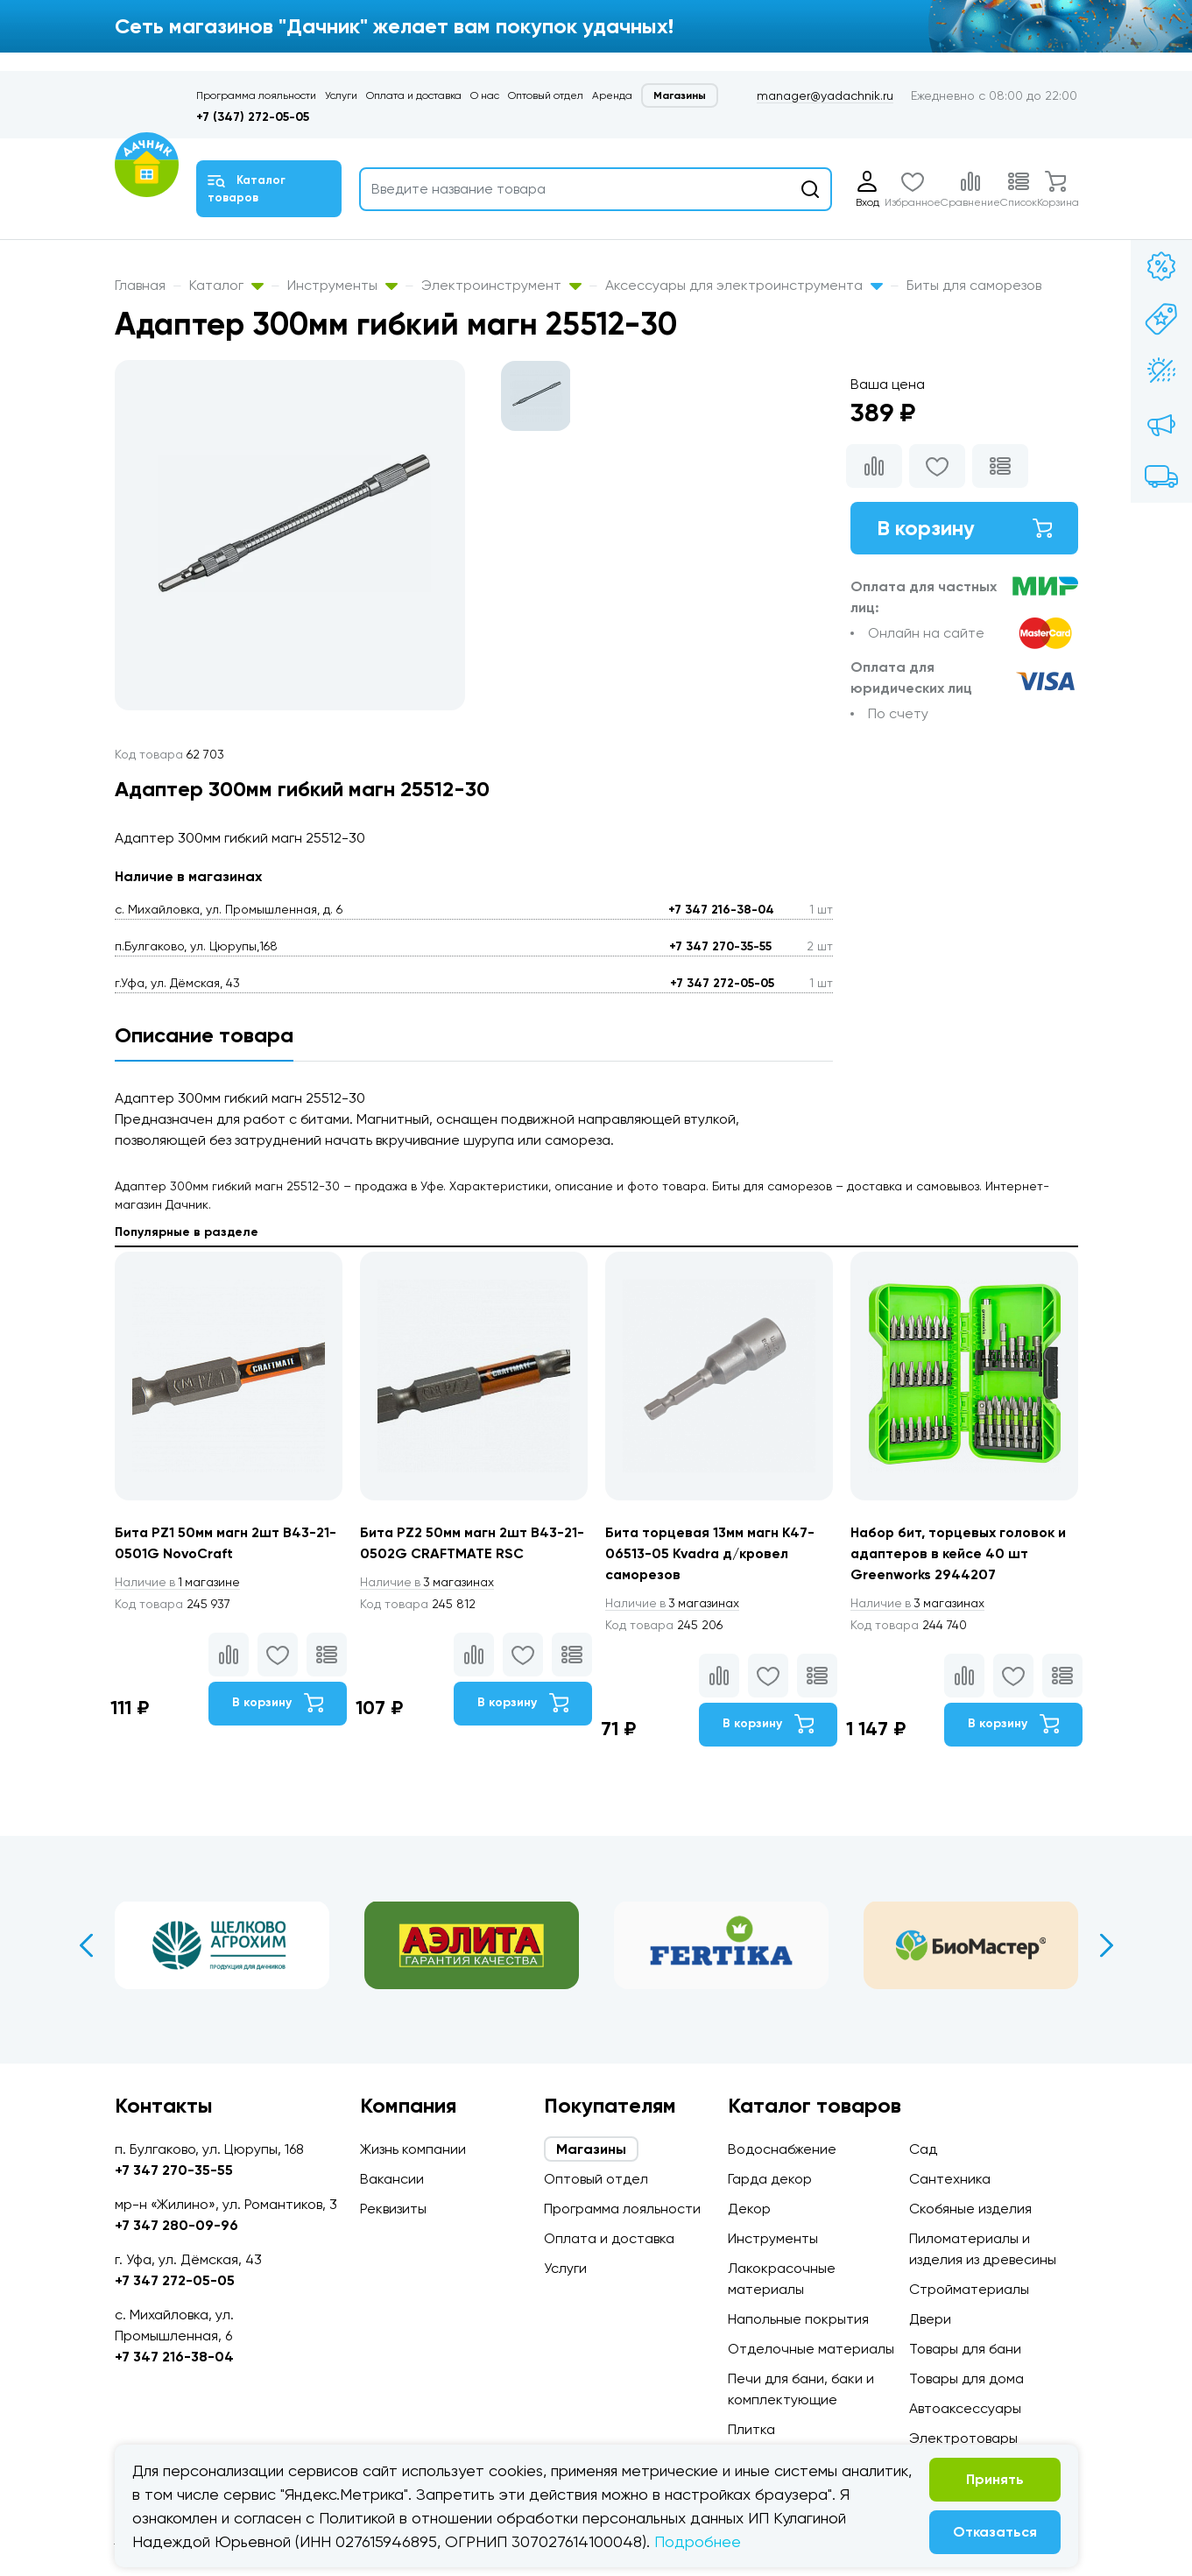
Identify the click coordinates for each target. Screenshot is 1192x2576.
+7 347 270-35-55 (720, 946)
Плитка (751, 2429)
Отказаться (995, 2531)
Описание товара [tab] (204, 1035)
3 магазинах (428, 1582)
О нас (484, 95)
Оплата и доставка (414, 95)
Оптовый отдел (545, 95)
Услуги (341, 95)
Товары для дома (966, 2378)
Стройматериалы (969, 2289)
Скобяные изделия (970, 2208)
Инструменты (342, 285)
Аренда (612, 95)
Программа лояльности (256, 95)
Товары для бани (965, 2348)
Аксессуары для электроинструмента (744, 285)
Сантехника (950, 2178)
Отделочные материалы (811, 2348)
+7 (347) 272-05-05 (252, 116)
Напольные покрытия (798, 2319)
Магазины (679, 95)
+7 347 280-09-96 (176, 2225)
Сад (923, 2149)
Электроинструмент (501, 285)
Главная (140, 285)
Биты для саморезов (973, 285)
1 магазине (179, 1582)
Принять (995, 2479)
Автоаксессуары (965, 2408)
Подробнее (697, 2541)
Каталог (226, 285)
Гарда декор (770, 2178)
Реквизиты (393, 2208)
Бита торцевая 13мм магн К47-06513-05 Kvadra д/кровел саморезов (711, 1553)
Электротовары (963, 2438)
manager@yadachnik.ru (825, 95)
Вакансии (392, 2178)
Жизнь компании (413, 2149)
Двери (930, 2319)
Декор (749, 2208)
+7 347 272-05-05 (722, 983)
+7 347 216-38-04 (721, 909)
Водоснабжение (782, 2149)
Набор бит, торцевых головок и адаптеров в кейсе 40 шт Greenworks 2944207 (959, 1553)
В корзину (964, 527)
